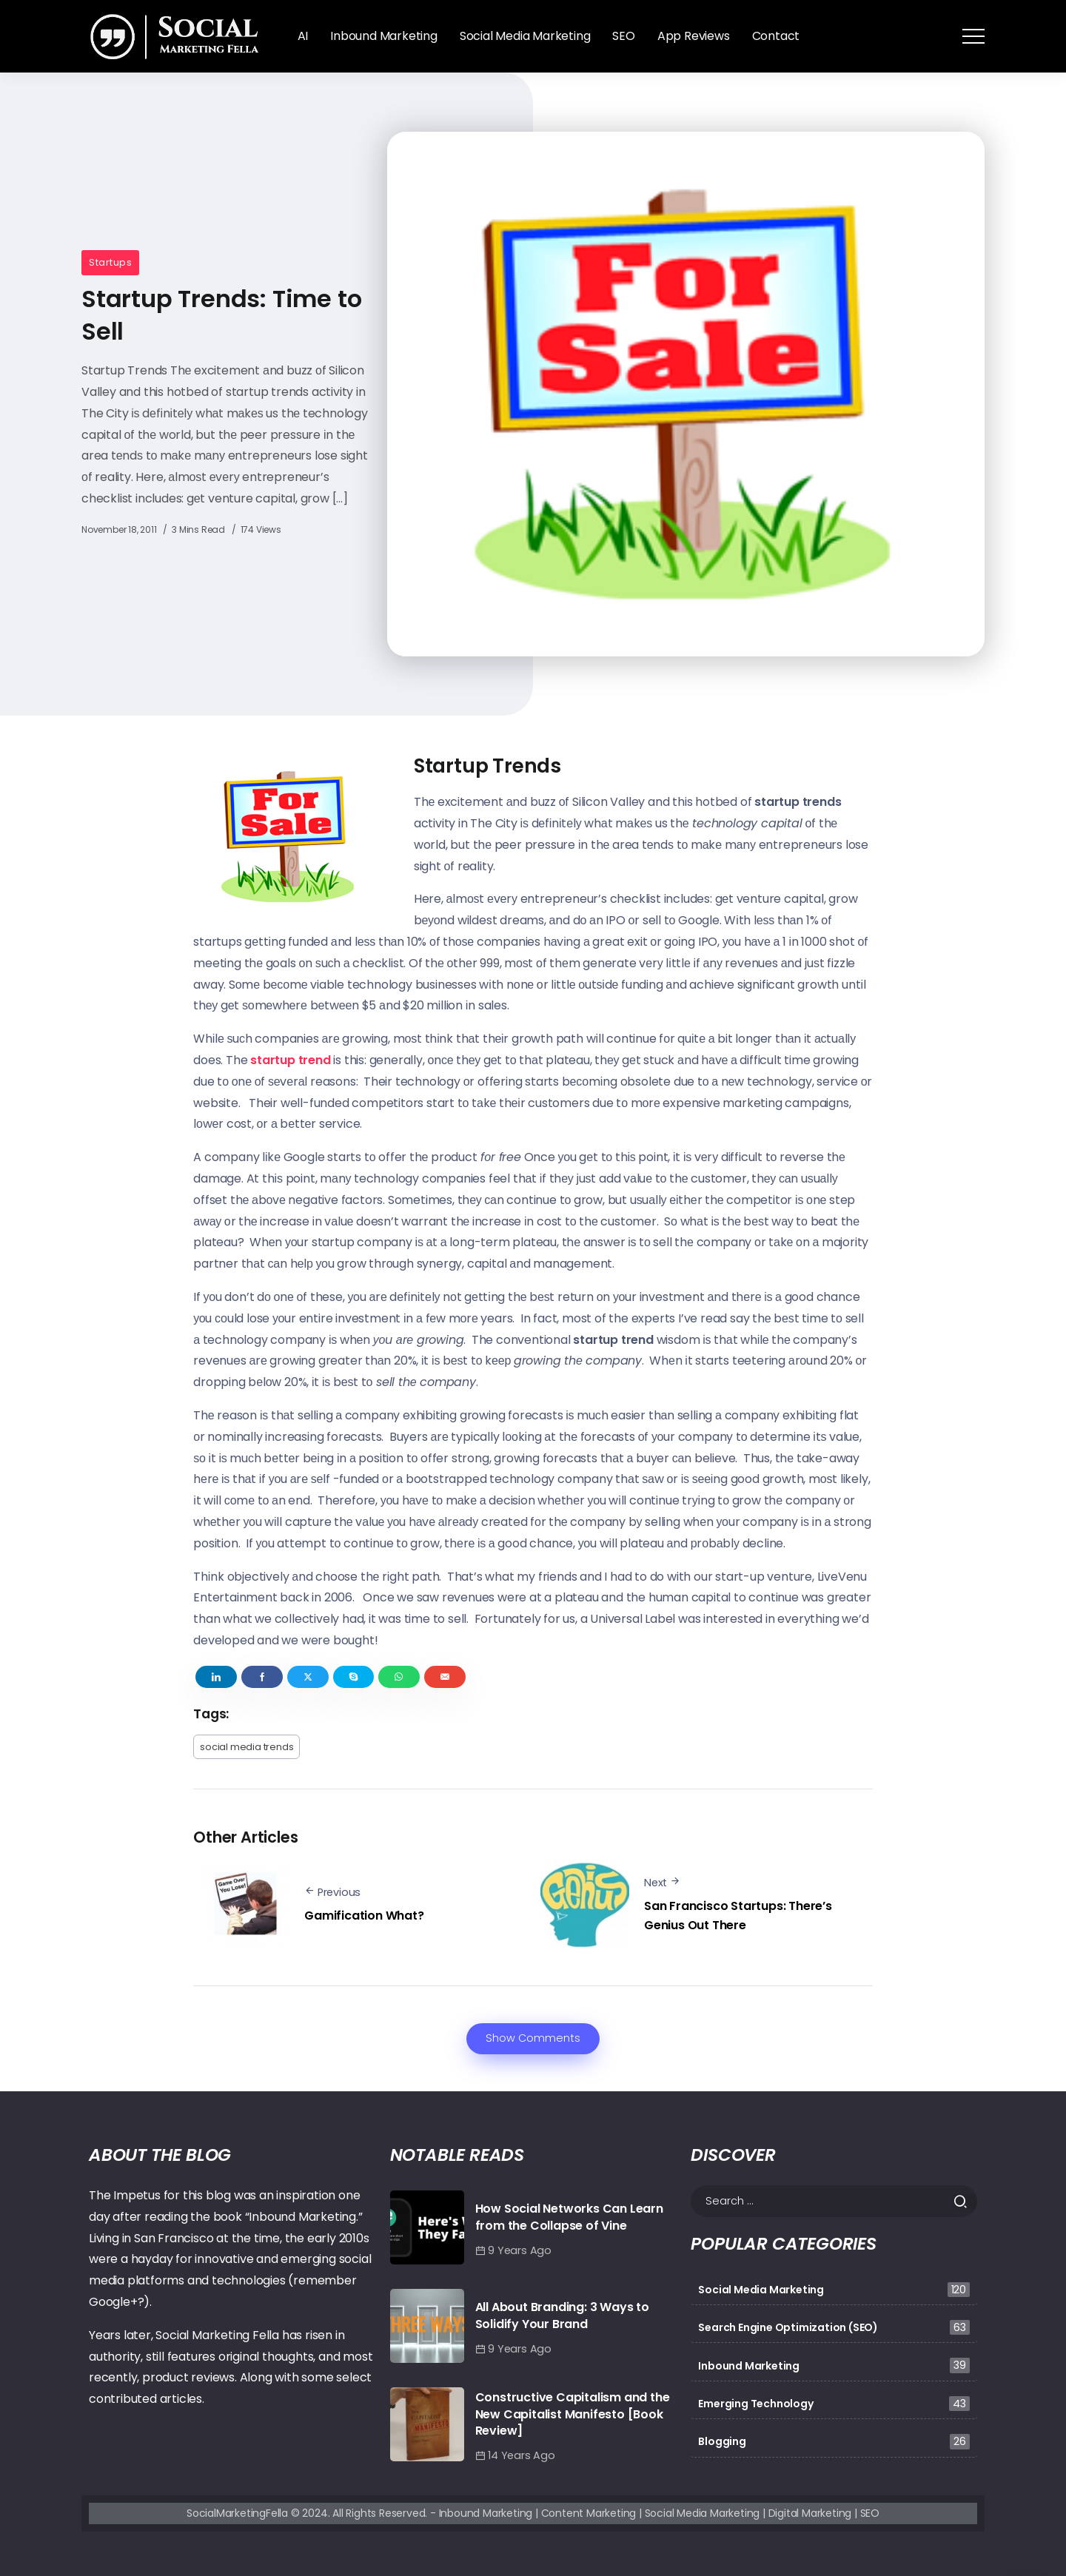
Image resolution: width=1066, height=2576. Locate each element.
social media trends (246, 1747)
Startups (110, 262)
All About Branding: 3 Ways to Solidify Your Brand (562, 2315)
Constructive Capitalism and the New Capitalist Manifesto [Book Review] (572, 2414)
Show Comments (533, 2038)
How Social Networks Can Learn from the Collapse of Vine (569, 2216)
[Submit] (965, 2201)
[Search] (834, 2201)
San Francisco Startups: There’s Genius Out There (738, 1915)
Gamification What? (363, 1915)
